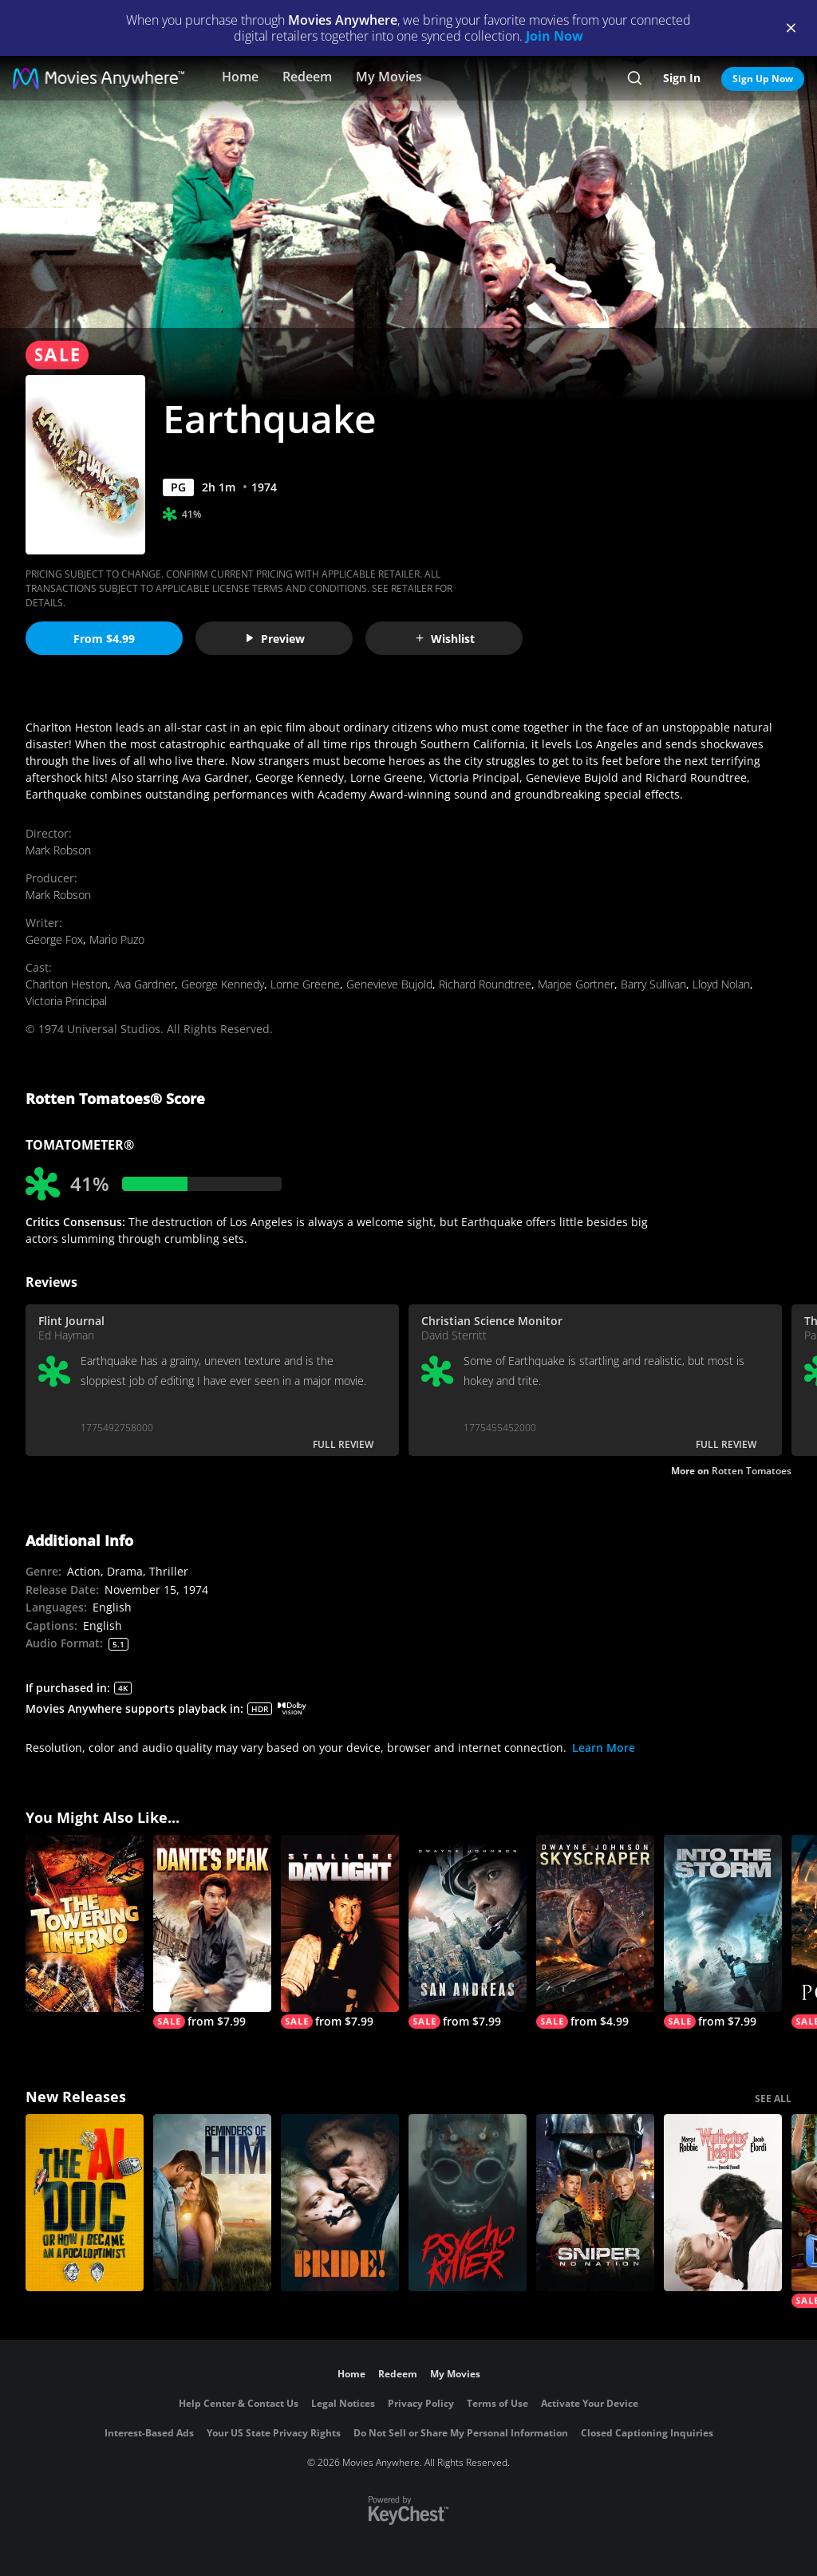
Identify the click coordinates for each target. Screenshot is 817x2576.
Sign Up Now (762, 78)
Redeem (307, 76)
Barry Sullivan (653, 984)
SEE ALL (773, 2098)
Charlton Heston (67, 984)
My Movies (389, 76)
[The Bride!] (340, 2202)
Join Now (554, 36)
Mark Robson (58, 850)
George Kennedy (222, 984)
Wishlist (444, 638)
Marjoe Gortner (576, 984)
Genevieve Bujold (389, 984)
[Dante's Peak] (212, 1932)
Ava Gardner (144, 984)
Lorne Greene (305, 984)
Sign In (682, 77)
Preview (274, 638)
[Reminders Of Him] (212, 2202)
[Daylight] (340, 1932)
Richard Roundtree (485, 984)
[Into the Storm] (723, 1932)
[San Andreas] (467, 1932)
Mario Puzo (116, 939)
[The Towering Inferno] (85, 1923)
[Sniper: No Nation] (595, 2202)
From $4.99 (104, 638)
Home (240, 76)
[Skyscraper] (595, 1932)
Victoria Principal (66, 1000)
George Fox (54, 939)
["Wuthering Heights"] (723, 2202)
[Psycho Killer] (467, 2202)
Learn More (603, 1747)
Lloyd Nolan (721, 984)
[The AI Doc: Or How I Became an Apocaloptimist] (85, 2202)
